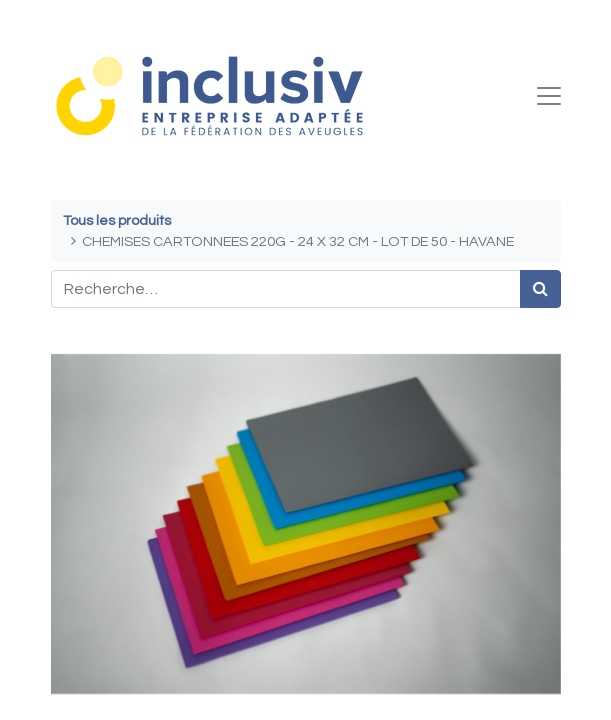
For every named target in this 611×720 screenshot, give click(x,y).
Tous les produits (117, 220)
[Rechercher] (540, 289)
